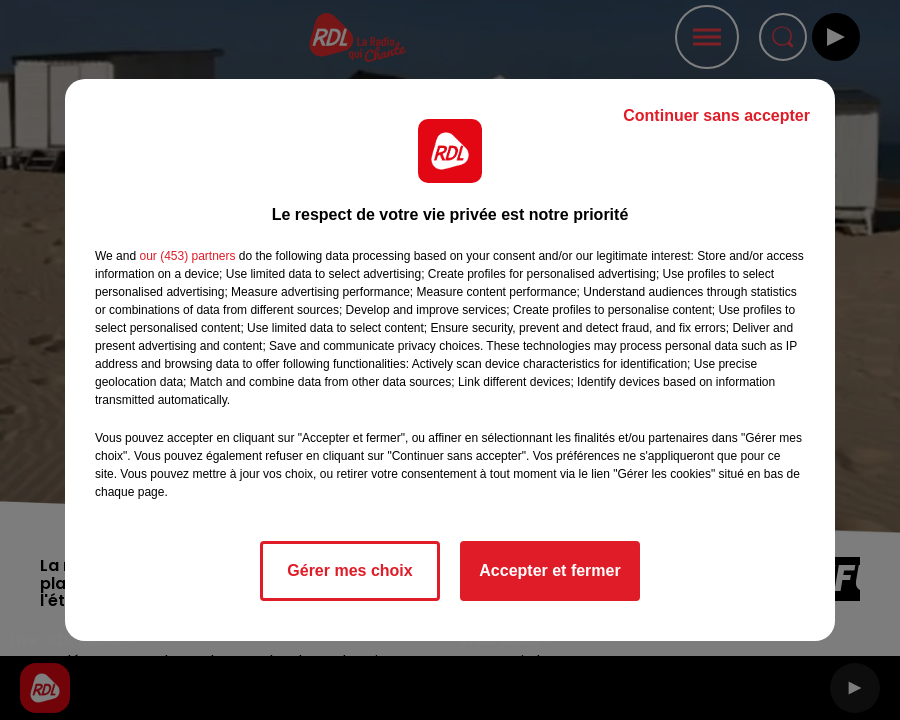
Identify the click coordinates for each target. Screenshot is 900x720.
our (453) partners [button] (187, 256)
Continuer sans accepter (716, 115)
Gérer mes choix (349, 570)
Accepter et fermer (549, 570)
